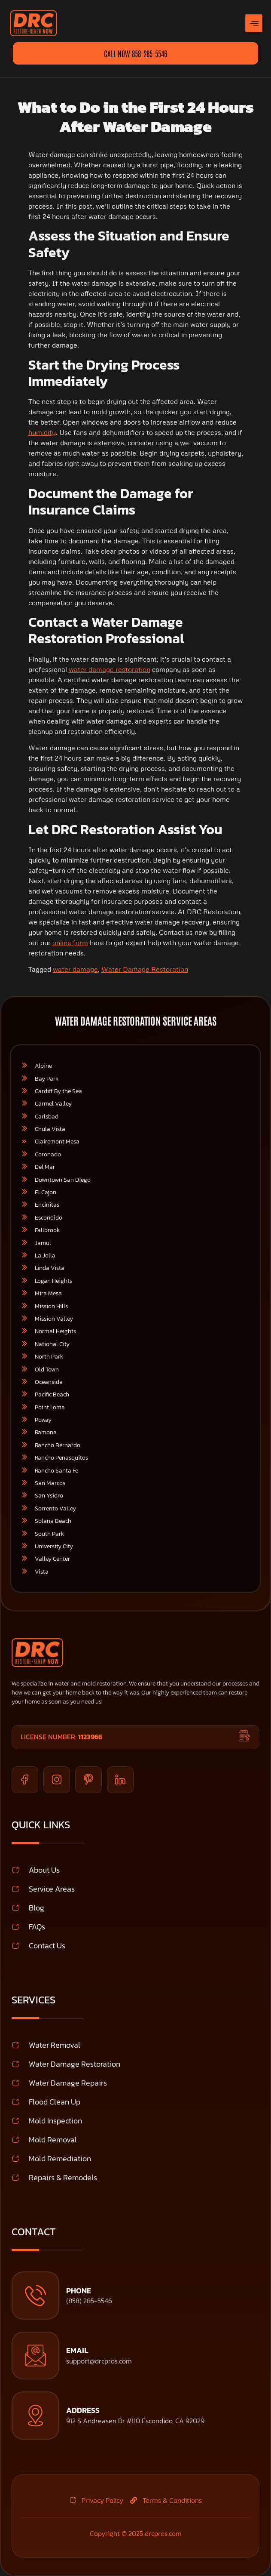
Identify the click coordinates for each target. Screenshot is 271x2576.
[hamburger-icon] (253, 23)
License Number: (61, 1737)
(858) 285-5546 (89, 2301)
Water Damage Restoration (144, 969)
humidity (42, 432)
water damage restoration (109, 669)
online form (70, 942)
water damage (75, 969)
